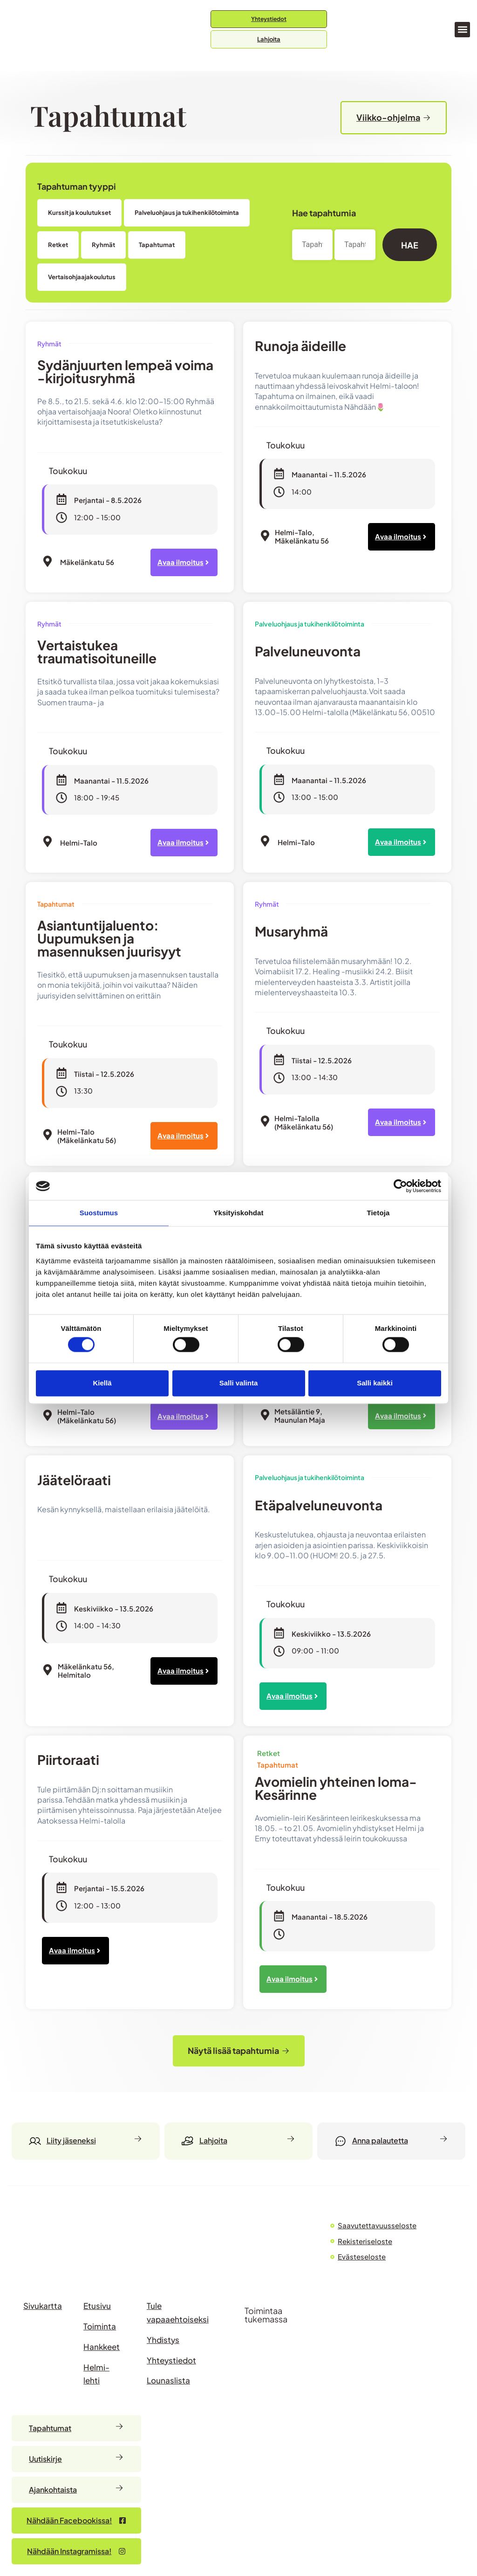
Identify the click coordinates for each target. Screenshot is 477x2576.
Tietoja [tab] (378, 1213)
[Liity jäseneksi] (86, 2141)
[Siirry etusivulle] (49, 29)
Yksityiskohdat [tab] (238, 1213)
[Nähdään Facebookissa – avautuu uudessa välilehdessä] (76, 2520)
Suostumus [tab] (99, 1213)
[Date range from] (314, 244)
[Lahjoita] (238, 2141)
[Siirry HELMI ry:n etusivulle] (60, 2241)
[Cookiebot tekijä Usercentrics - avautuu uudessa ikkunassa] (400, 1186)
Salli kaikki (375, 1383)
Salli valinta (238, 1383)
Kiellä (102, 1383)
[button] (462, 29)
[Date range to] (357, 244)
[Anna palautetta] (391, 2141)
